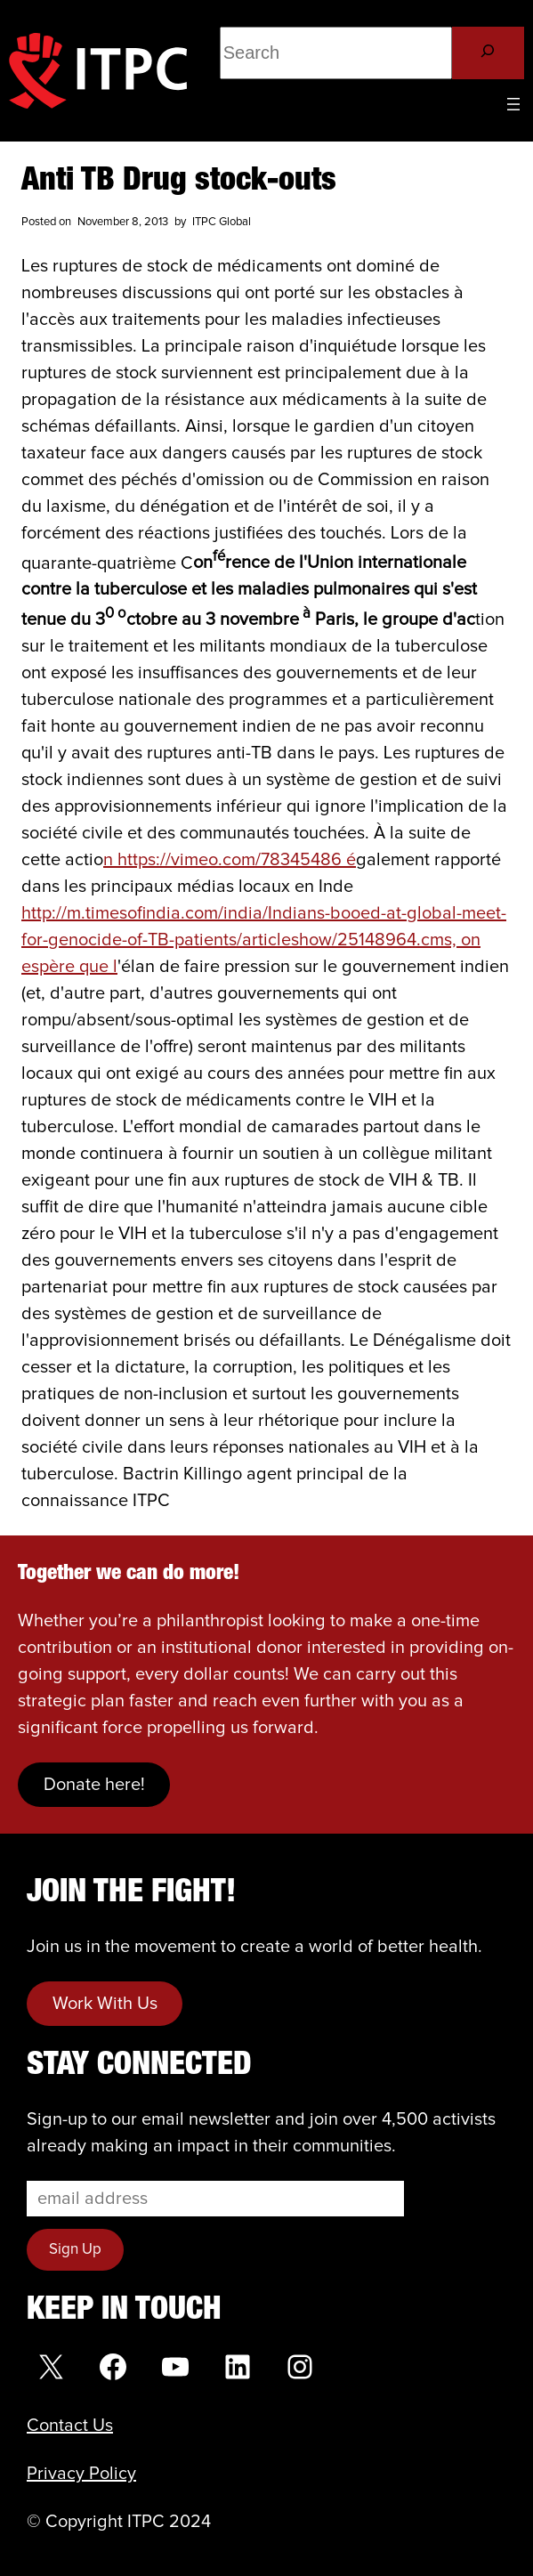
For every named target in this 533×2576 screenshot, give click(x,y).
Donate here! (94, 1785)
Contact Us (70, 2425)
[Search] (488, 53)
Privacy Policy (81, 2474)
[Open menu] (513, 104)
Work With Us (104, 2004)
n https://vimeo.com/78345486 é (229, 860)
